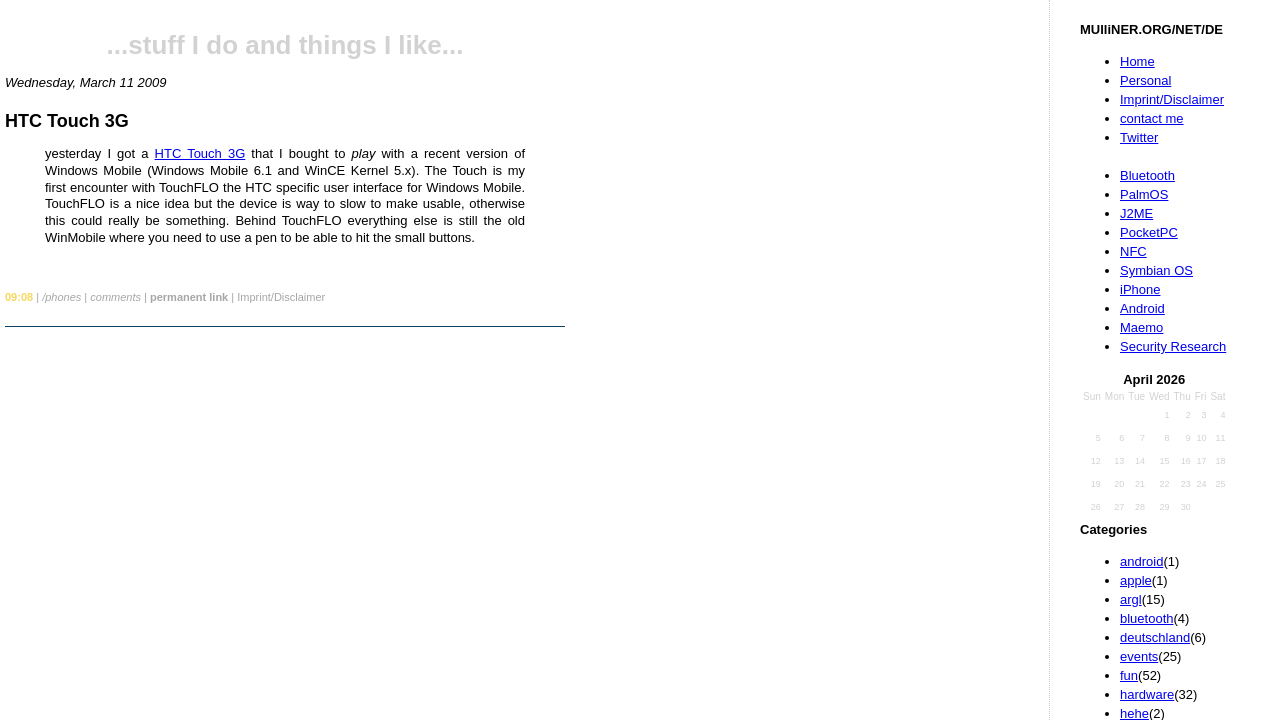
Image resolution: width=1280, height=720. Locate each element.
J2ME (1136, 213)
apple (1136, 580)
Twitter (1139, 137)
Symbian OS (1156, 270)
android (1141, 561)
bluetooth (1147, 618)
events (1139, 656)
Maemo (1141, 327)
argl (1131, 599)
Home (1137, 61)
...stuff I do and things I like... (285, 45)
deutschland (1155, 637)
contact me (1152, 118)
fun (1129, 675)
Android (1142, 308)
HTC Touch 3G (67, 121)
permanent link (189, 297)
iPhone (1140, 289)
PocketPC (1149, 232)
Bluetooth (1147, 175)
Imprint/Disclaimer (1172, 99)
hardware (1147, 694)
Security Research (1173, 346)
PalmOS (1144, 194)
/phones (61, 297)
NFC (1133, 251)
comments (115, 297)
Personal (1145, 80)
